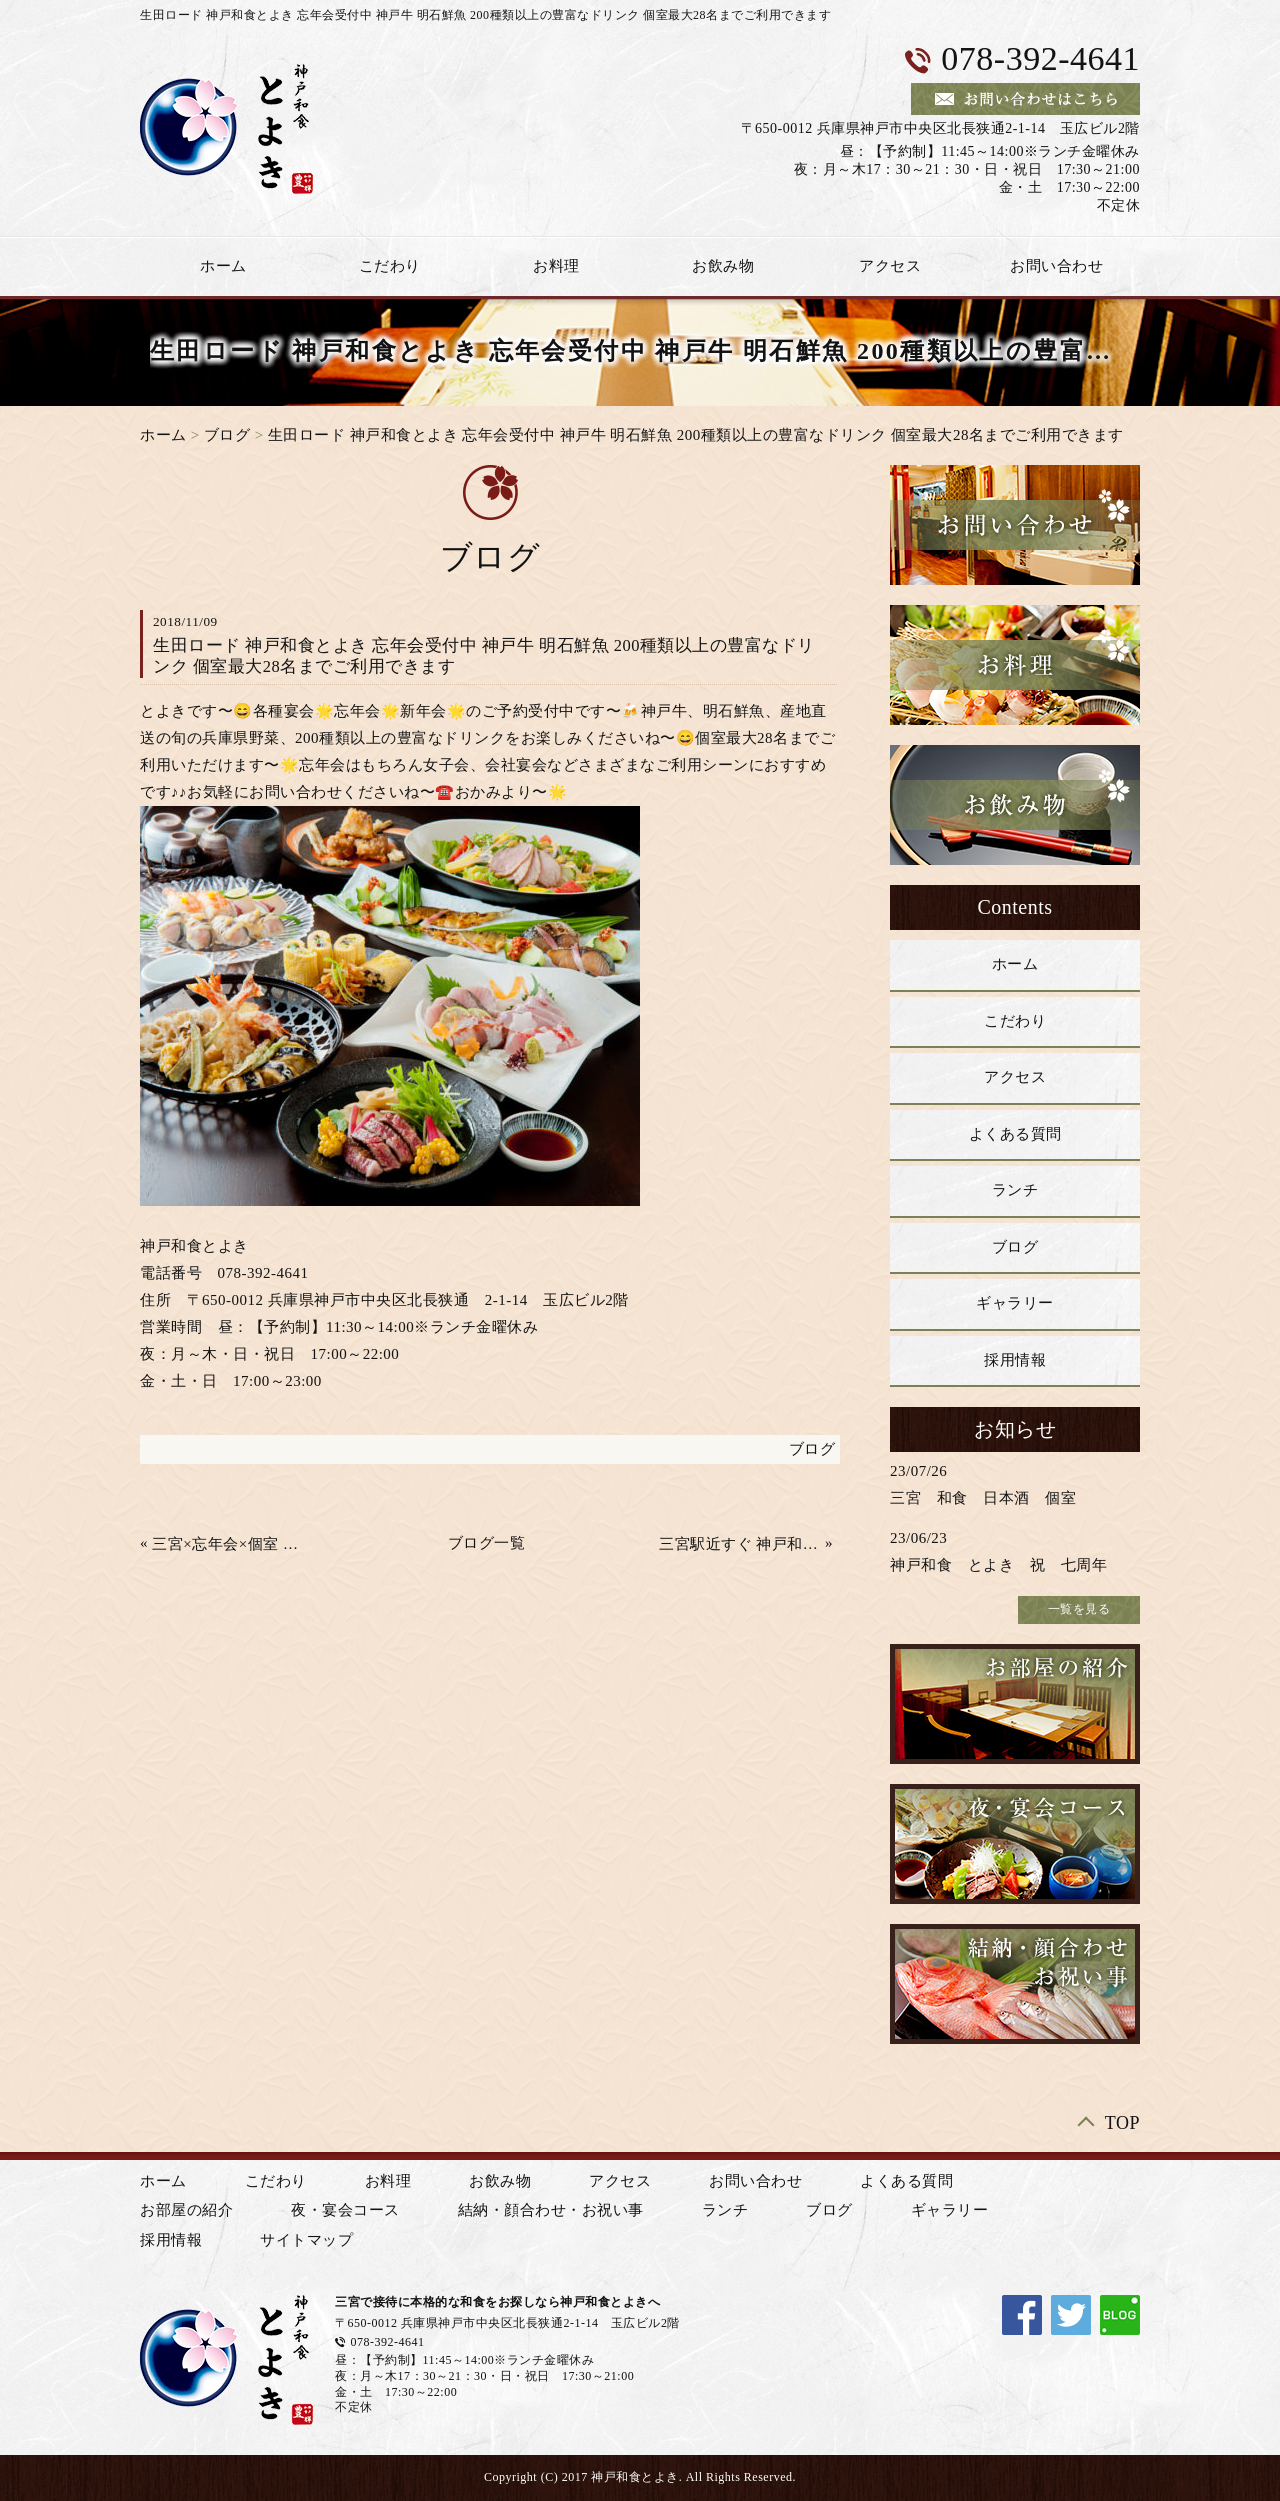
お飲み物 (723, 266)
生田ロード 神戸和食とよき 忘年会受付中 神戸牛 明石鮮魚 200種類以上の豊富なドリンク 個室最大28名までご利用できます (696, 435)
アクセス (890, 266)
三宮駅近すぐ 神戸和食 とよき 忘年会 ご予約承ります (740, 1544)
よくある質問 (1015, 1134)
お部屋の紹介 (186, 2210)
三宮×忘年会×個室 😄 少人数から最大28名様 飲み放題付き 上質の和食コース (233, 1544)
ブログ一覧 (487, 1543)
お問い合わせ (1056, 266)
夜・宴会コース (345, 2210)
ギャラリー (1015, 1303)
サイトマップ (306, 2240)
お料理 (556, 266)
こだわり (390, 266)
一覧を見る (1079, 1609)
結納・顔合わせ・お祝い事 (551, 2210)
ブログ (227, 435)
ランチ (1015, 1190)
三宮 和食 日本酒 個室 (983, 1498)
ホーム (223, 266)
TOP (1122, 2123)
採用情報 (1015, 1360)
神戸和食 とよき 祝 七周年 (998, 1565)
